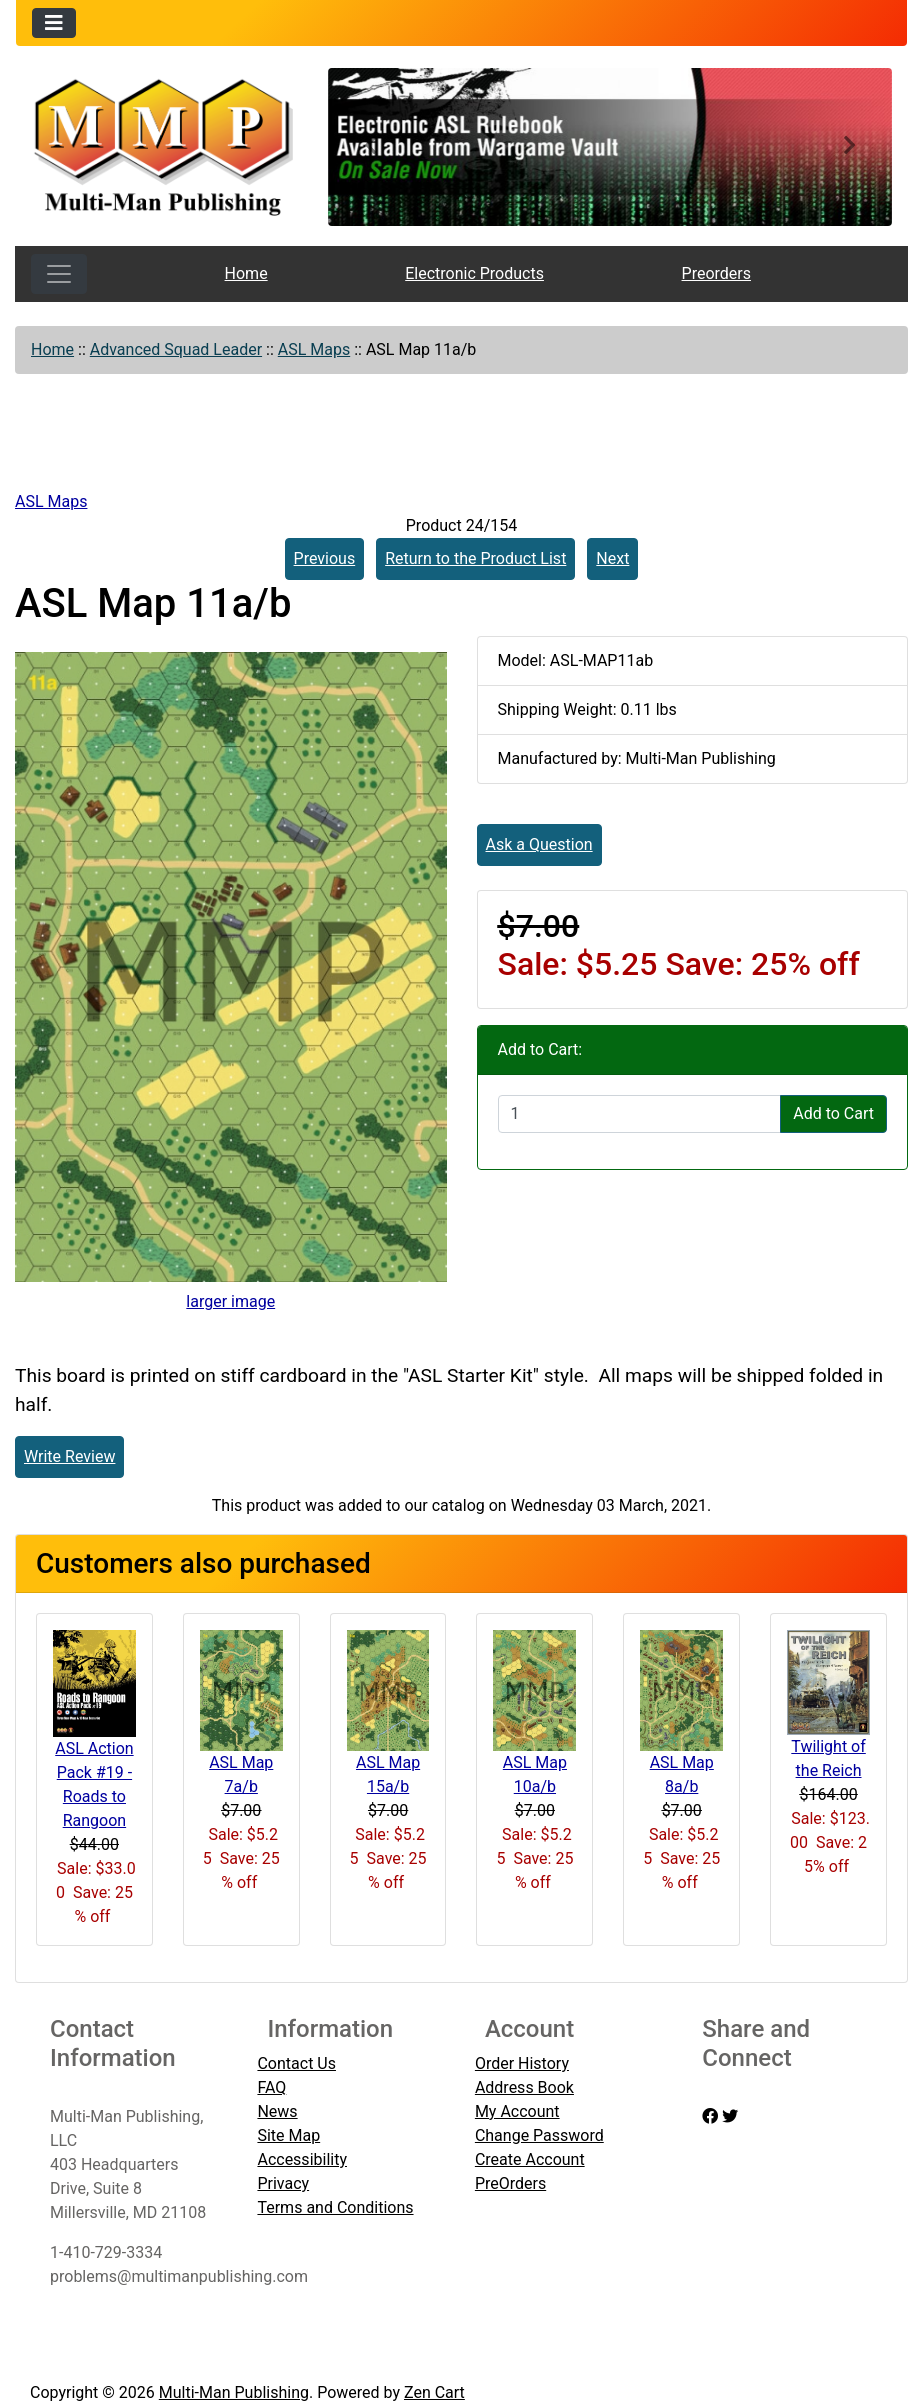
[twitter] (730, 2116)
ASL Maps (314, 349)
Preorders (716, 273)
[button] (370, 147)
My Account (517, 2111)
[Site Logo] (164, 145)
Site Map (288, 2135)
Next (612, 558)
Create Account (530, 2159)
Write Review (69, 1456)
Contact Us (296, 2063)
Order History (522, 2063)
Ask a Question (539, 844)
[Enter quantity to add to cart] (640, 1114)
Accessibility (302, 2159)
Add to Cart (833, 1113)
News (277, 2111)
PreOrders (510, 2183)
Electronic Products (474, 273)
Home (246, 273)
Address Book (524, 2087)
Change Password (539, 2135)
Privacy (283, 2183)
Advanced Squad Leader (176, 349)
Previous (325, 558)
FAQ (271, 2087)
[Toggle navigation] (54, 23)
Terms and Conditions (335, 2207)
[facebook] (710, 2116)
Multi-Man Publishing (234, 2392)
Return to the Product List (475, 558)
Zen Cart (434, 2392)
